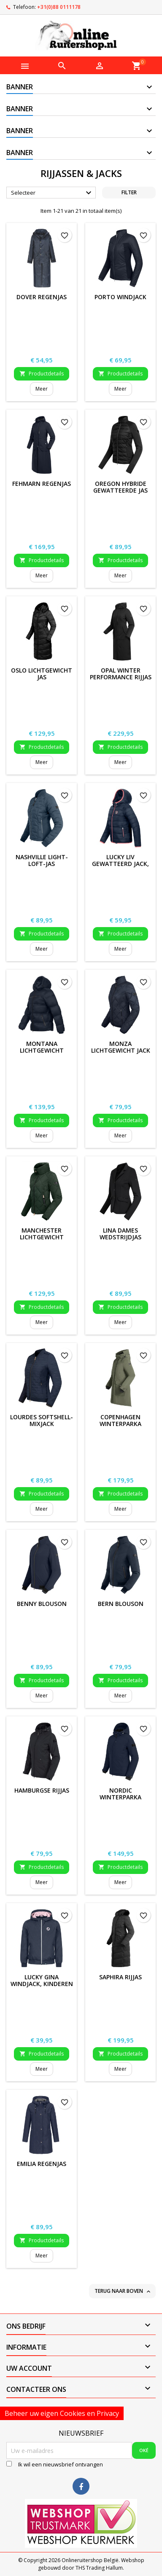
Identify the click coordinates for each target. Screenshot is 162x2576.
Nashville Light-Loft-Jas (42, 860)
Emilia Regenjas (41, 2164)
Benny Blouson (42, 1604)
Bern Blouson (120, 1604)
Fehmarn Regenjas (41, 484)
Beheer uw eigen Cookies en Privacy (62, 2413)
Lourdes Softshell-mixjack (41, 1420)
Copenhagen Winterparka (120, 1420)
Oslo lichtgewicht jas (41, 673)
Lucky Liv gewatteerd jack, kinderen (120, 863)
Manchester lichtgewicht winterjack (42, 1237)
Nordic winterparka (120, 1793)
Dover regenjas (41, 297)
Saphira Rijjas (120, 1977)
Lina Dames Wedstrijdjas (120, 1233)
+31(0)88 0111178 (59, 7)
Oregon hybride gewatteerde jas (120, 487)
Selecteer (52, 193)
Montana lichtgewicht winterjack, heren (41, 1050)
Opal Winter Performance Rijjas (120, 673)
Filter (129, 192)
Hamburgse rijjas (41, 1790)
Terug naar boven (123, 2291)
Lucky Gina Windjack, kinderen (42, 1980)
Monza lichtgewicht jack (120, 1047)
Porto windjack (120, 297)
